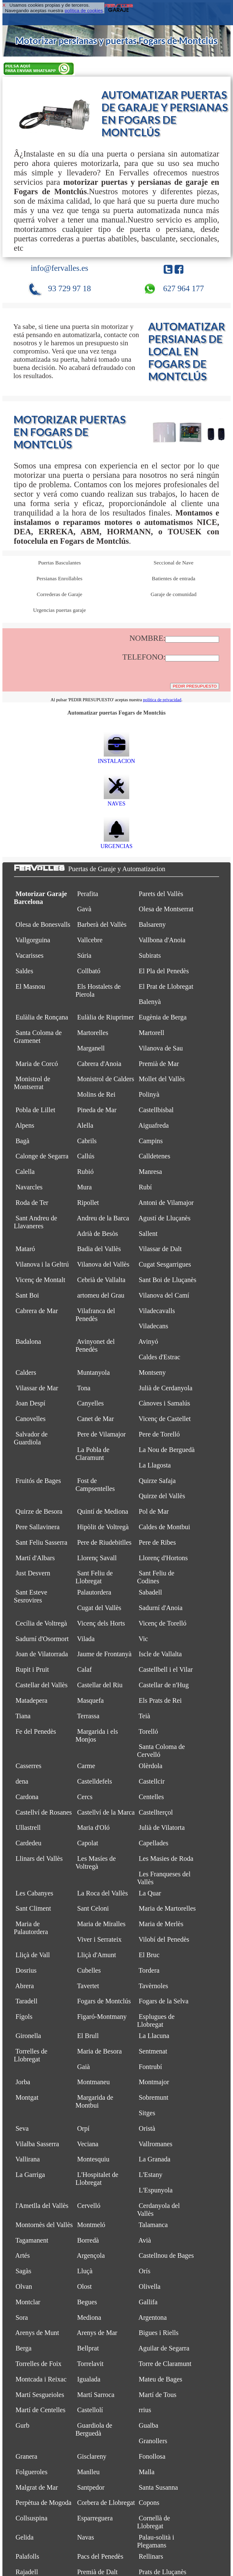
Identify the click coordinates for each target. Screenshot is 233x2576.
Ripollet (88, 1202)
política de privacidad (162, 699)
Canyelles (90, 1403)
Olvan (23, 2286)
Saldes (24, 971)
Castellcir (151, 1781)
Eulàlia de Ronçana (41, 1017)
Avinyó (148, 1341)
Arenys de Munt (37, 2332)
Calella (25, 1171)
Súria (84, 955)
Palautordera (94, 1592)
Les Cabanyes (34, 1893)
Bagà (22, 1141)
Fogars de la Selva (163, 2001)
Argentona (152, 2317)
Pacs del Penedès (100, 2556)
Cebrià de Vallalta (101, 1280)
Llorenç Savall (96, 1558)
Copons (149, 2502)
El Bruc (149, 1955)
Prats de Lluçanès (162, 2572)
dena (21, 1781)
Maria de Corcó (36, 1063)
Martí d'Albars (35, 1558)
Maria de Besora (99, 2051)
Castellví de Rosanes (43, 1812)
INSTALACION (116, 758)
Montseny (152, 1372)
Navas (85, 2537)
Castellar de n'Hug (164, 1685)
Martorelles (92, 1032)
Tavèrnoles (153, 1986)
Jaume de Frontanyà (104, 1654)
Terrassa (88, 1716)
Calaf (84, 1669)
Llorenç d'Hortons (163, 1558)
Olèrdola (150, 1766)
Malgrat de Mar (36, 2487)
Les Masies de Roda (166, 1858)
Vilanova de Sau (161, 1048)
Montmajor (154, 2082)
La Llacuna (154, 2036)
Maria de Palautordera (31, 1928)
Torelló (148, 1731)
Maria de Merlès (161, 1924)
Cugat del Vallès (99, 1608)
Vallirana (27, 2159)
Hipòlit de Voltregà (103, 1527)
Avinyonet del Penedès (95, 1345)
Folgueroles (31, 2472)
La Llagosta (155, 1465)
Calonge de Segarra (41, 1156)
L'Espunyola (156, 2190)
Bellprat (88, 2348)
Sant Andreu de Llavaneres (35, 1222)
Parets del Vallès (161, 894)
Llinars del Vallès (38, 1858)
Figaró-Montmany (102, 2016)
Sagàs (23, 2271)
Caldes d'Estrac (159, 1357)
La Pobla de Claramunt (93, 1453)
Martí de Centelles (40, 2410)
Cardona (26, 1797)
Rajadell (26, 2572)
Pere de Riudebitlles (104, 1542)
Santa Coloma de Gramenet (38, 1036)
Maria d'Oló (93, 1827)
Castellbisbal (156, 1110)
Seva (22, 2128)
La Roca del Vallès (102, 1893)
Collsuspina (31, 2518)
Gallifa (148, 2302)
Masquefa (90, 1700)
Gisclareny (91, 2456)
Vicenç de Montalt (40, 1280)
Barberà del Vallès (102, 924)
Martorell (151, 1032)
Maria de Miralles (101, 1924)
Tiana (23, 1716)
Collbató (88, 971)
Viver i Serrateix (99, 1939)
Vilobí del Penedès (164, 1939)
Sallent (148, 1233)
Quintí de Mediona (102, 1511)
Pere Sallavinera (37, 1527)
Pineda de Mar (96, 1110)
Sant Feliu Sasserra (41, 1542)
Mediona (89, 2317)
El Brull (88, 2036)
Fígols (23, 2016)
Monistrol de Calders (105, 1079)
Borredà (88, 2240)
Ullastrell (28, 1827)
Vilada (86, 1639)
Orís (144, 2271)
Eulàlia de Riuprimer (105, 1017)
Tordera (149, 1970)
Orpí (83, 2128)
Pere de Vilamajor (101, 1434)
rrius (145, 2410)
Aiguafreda (153, 1125)
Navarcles (28, 1187)
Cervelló (88, 2205)
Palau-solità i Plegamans (155, 2541)
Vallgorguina (32, 940)
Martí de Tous (157, 2394)
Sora (21, 2317)
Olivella (149, 2286)
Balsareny (152, 924)
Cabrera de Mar (36, 1311)
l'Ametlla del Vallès (41, 2205)
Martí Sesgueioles (39, 2394)
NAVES (116, 800)
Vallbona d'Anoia (162, 940)
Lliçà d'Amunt (96, 1955)
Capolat (87, 1843)
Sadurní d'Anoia (160, 1608)
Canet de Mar (95, 1418)
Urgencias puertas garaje (59, 610)
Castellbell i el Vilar (166, 1669)
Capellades (153, 1843)
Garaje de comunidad (174, 594)
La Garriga (30, 2174)
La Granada (154, 2159)
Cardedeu (28, 1843)
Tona (83, 1388)
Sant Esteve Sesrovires (30, 1596)
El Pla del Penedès (164, 971)
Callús (85, 1156)
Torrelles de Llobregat (31, 2055)
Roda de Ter (31, 1202)
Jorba (22, 2082)
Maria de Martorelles (167, 1908)
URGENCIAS (116, 843)
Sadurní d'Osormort (42, 1639)
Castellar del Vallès (41, 1685)
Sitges (147, 2113)
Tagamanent (31, 2240)
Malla (146, 2472)
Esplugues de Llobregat (156, 2020)
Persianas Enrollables (59, 578)
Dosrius (25, 1970)
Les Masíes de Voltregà (96, 1862)
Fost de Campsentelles (95, 1484)
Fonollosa (152, 2456)
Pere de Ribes (157, 1542)
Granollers (153, 2441)
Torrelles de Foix (38, 2363)
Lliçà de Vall (32, 1955)
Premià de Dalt (97, 2572)
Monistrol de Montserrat (32, 1083)
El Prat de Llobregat (166, 986)
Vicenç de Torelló (162, 1623)
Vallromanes (155, 2144)
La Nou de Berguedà (166, 1450)
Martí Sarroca (95, 2394)
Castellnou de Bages (166, 2255)
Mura (84, 1187)
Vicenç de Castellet (165, 1418)
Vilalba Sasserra (37, 2144)
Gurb (22, 2425)
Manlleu (88, 2472)
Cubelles (89, 1970)
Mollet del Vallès (162, 1079)
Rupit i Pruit (32, 1669)
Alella (85, 1125)
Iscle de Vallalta (160, 1654)
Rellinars (151, 2556)
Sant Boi (27, 1295)
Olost (84, 2286)
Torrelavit (90, 2363)
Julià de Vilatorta (162, 1827)
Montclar (27, 2302)
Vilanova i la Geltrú (42, 1264)
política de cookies (84, 10)
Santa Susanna (158, 2487)
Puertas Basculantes (59, 563)
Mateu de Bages (160, 2379)
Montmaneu (93, 2082)
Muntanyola (93, 1372)
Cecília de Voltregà (41, 1623)
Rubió (85, 1171)
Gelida (24, 2537)
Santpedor (90, 2487)
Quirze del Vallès (162, 1496)
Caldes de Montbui (164, 1527)
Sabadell (150, 1592)
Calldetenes (154, 1156)
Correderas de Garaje (59, 594)
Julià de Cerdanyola (165, 1388)
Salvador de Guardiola (31, 1438)
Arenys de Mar (97, 2332)
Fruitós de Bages (38, 1481)
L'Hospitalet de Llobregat (97, 2178)
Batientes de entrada (173, 578)
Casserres (28, 1766)
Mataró (25, 1249)
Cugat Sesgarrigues (165, 1264)
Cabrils (86, 1141)
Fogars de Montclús (104, 2001)
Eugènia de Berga (163, 1017)
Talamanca (153, 2225)
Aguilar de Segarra (163, 2348)
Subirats (150, 955)
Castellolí (90, 2410)
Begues (87, 2302)
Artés (22, 2255)
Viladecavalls (157, 1311)
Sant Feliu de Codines (155, 1577)
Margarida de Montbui (94, 2101)
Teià (144, 1716)
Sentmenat (153, 2051)
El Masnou (30, 986)
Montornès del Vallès (44, 2225)
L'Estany (150, 2174)
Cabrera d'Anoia (99, 1063)
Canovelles (30, 1418)
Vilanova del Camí (164, 1295)
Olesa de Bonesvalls (42, 924)
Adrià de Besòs (97, 1233)
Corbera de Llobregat (106, 2502)
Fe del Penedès (35, 1731)
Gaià (83, 2067)
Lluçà (85, 2271)
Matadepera (31, 1700)
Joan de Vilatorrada (41, 1654)
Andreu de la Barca (103, 1218)
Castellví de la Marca (106, 1812)
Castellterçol (156, 1812)
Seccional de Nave (173, 563)
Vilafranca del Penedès (95, 1314)
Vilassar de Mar (36, 1388)
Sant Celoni (93, 1908)
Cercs (85, 1797)
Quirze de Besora (38, 1511)
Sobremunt (153, 2097)
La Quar (150, 1893)
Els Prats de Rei (160, 1700)
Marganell (91, 1048)
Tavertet (88, 1986)
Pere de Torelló (159, 1434)
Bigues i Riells (158, 2332)
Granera (26, 2456)
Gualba (148, 2425)
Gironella (28, 2036)
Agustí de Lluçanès (164, 1218)
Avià (144, 2240)
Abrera (24, 1986)
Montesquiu (93, 2159)
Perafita (87, 894)
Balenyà (150, 1001)
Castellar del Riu (100, 1685)
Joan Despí (30, 1403)
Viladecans (153, 1326)
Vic (143, 1639)
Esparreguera (95, 2518)
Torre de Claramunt (165, 2363)
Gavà (84, 909)
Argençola (91, 2255)
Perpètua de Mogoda (43, 2502)
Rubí (145, 1187)
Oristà (147, 2128)
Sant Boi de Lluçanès (167, 1280)
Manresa (150, 1171)
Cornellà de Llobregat (153, 2522)
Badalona (28, 1341)
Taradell (26, 2001)
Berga (23, 2348)
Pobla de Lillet (35, 1110)
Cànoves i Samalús (164, 1403)
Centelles (151, 1797)
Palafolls (27, 2556)
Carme (86, 1766)
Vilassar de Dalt (160, 1249)
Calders (25, 1372)
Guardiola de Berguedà (94, 2429)
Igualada (88, 2379)
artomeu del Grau (100, 1295)
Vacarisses (29, 955)
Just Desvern (32, 1573)
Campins (151, 1141)
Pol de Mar (154, 1511)
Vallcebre (90, 940)
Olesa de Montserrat (166, 909)
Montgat (26, 2097)
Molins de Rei (96, 1094)
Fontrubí (150, 2067)
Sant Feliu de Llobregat (94, 1577)
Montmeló (91, 2225)
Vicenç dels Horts (101, 1623)
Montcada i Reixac (40, 2379)
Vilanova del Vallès (103, 1264)
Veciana (87, 2144)
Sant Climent (33, 1908)
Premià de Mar (159, 1063)
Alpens (24, 1125)
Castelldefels (94, 1781)
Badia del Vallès (99, 1249)
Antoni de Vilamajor (166, 1202)
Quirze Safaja (157, 1481)
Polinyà (149, 1094)
